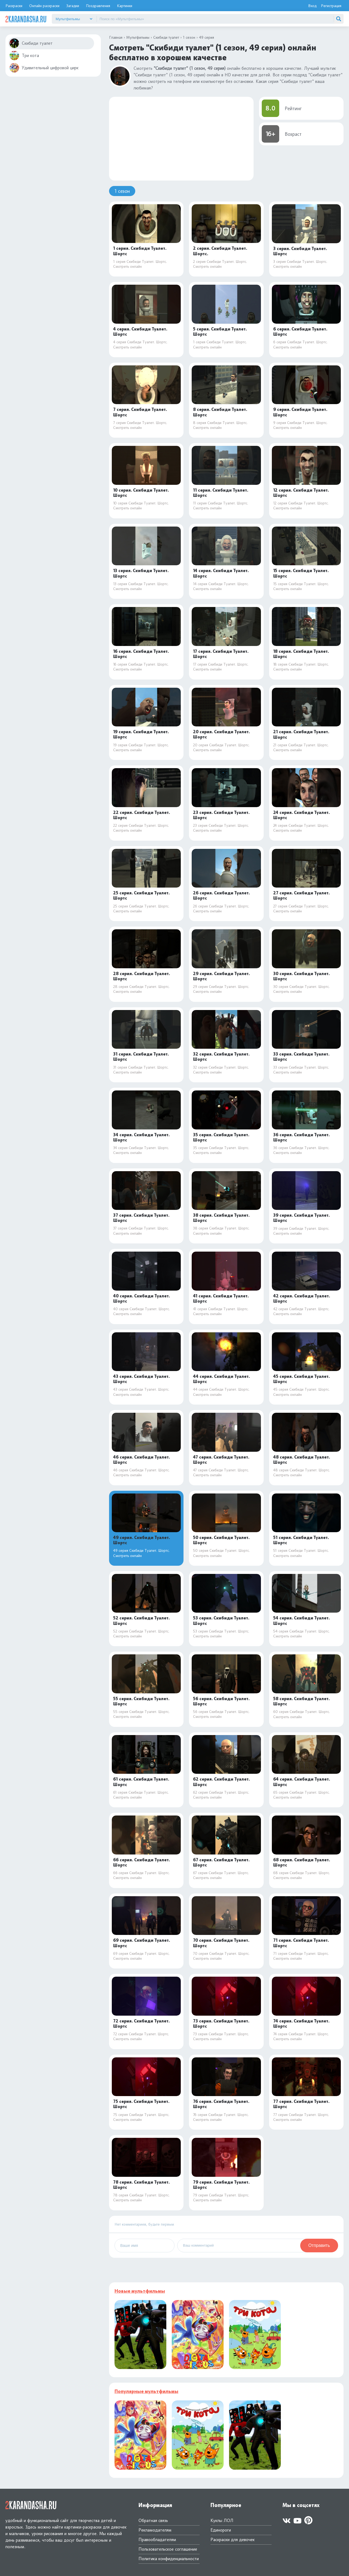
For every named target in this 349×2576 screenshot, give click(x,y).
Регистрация (331, 5)
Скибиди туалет (31, 43)
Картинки (124, 5)
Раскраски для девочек (232, 2539)
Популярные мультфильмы (146, 2391)
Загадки (72, 5)
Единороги (220, 2530)
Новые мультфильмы (140, 2291)
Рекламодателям (155, 2530)
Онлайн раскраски (44, 5)
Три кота (24, 55)
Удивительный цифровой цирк (44, 68)
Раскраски (13, 5)
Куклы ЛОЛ (221, 2520)
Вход (312, 5)
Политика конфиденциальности (169, 2558)
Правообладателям (157, 2539)
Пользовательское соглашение (168, 2549)
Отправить (319, 2245)
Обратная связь (153, 2520)
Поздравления (98, 5)
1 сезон (122, 191)
